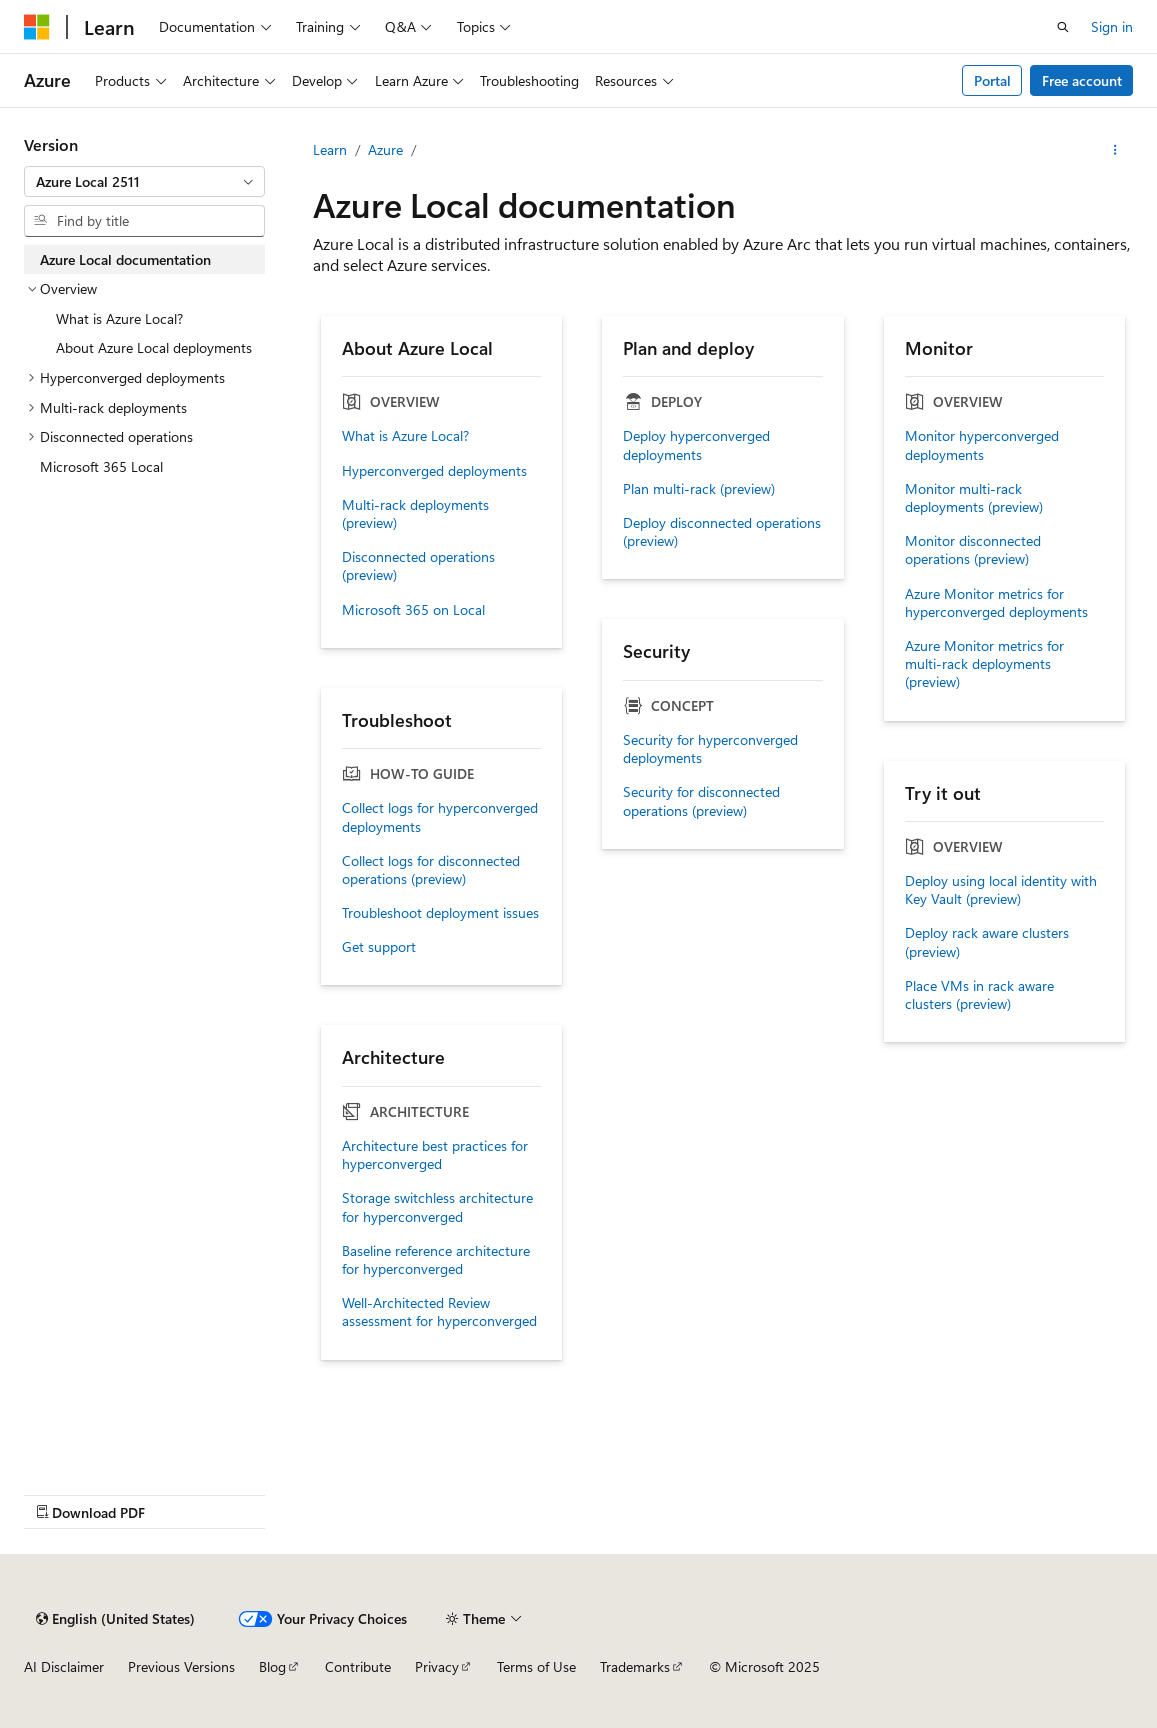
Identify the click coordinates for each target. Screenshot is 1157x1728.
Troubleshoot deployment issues (440, 913)
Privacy (437, 1666)
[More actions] (1115, 150)
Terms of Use (536, 1666)
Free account (1082, 80)
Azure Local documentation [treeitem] (125, 259)
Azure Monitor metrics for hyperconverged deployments (996, 603)
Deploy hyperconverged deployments (696, 445)
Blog (272, 1666)
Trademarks (635, 1666)
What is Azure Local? (405, 436)
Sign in (1112, 26)
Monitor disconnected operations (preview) (973, 550)
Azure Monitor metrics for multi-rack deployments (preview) (984, 664)
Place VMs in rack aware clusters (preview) (979, 995)
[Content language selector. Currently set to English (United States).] (115, 1619)
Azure (385, 149)
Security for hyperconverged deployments (710, 749)
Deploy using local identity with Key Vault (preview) (1001, 890)
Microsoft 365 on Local (413, 610)
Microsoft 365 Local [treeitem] (101, 466)
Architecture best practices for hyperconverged (435, 1155)
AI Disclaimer (64, 1666)
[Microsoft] (37, 27)
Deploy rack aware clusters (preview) (987, 942)
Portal (992, 80)
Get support (379, 947)
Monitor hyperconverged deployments (982, 445)
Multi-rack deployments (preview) (415, 514)
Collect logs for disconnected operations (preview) (431, 870)
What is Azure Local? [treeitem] (119, 318)
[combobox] (144, 182)
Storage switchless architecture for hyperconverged (437, 1207)
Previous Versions (181, 1666)
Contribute (358, 1666)
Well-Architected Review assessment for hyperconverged (439, 1312)
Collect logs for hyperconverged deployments (440, 817)
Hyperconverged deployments (434, 471)
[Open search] (1063, 27)
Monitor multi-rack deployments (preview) (974, 498)
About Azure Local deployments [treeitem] (154, 347)
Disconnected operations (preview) (418, 566)
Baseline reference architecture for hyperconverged (436, 1260)
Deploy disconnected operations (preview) (722, 532)
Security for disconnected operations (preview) (701, 801)
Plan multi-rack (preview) (699, 489)
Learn (330, 149)
